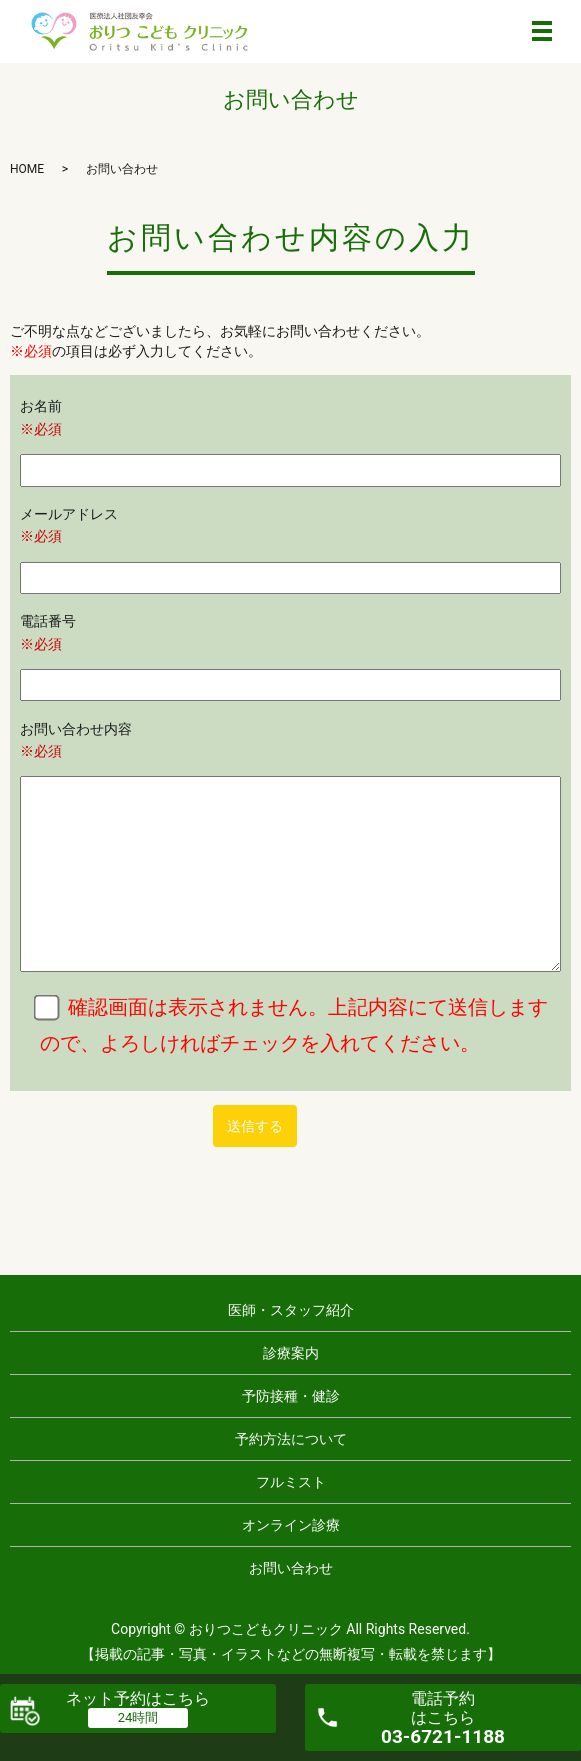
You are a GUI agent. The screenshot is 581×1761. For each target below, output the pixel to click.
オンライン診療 (291, 1525)
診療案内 (291, 1353)
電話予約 (443, 1718)
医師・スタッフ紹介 (291, 1310)
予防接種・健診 (291, 1396)
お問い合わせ (291, 1568)
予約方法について (291, 1439)
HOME (27, 169)
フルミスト (291, 1482)
